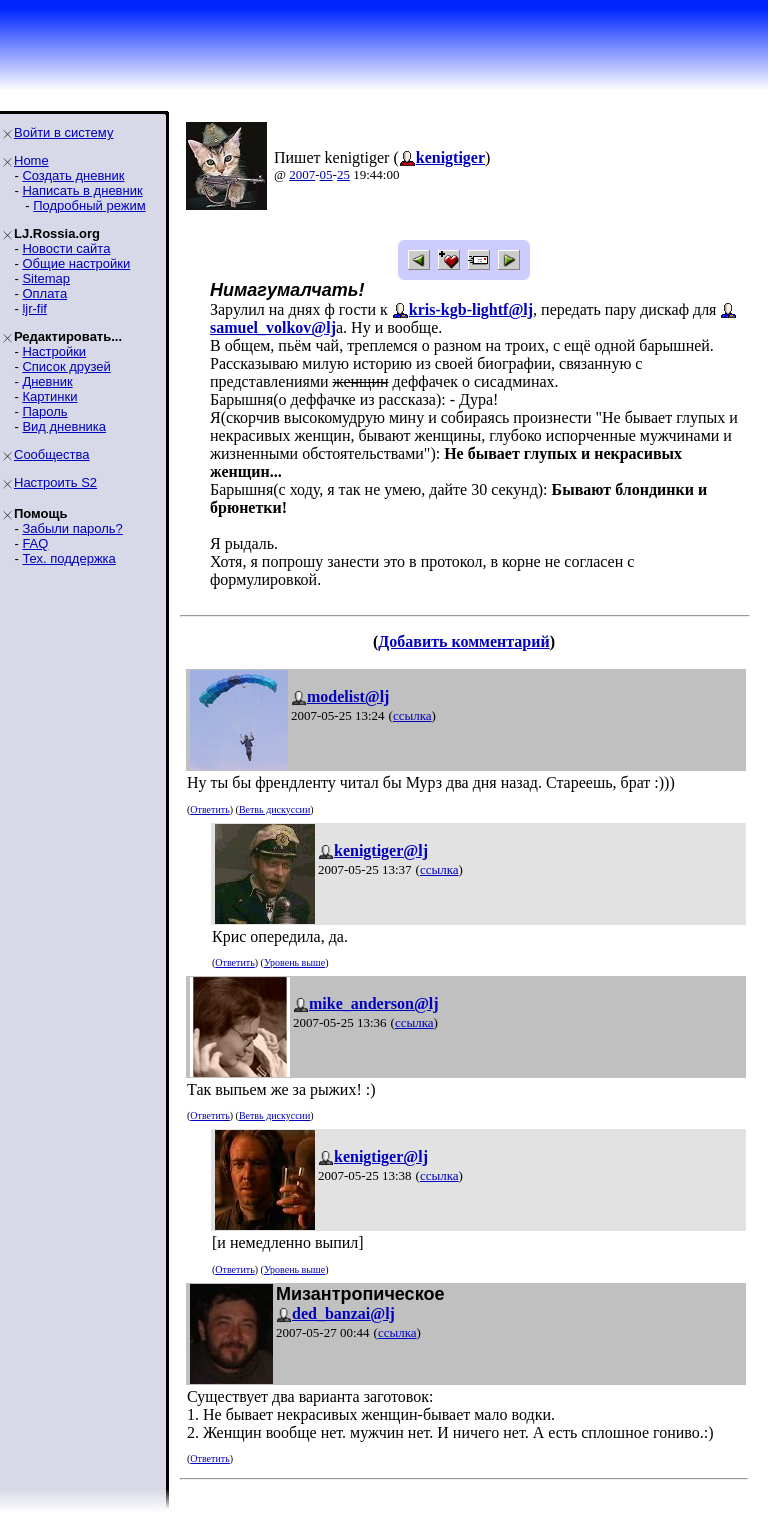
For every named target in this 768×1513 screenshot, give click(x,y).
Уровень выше (294, 962)
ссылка (412, 715)
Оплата (44, 293)
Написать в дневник (82, 190)
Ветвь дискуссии (274, 809)
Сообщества (52, 454)
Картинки (49, 396)
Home (31, 160)
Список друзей (66, 366)
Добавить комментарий (463, 641)
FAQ (35, 543)
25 (343, 174)
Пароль (44, 411)
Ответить (209, 809)
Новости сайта (66, 248)
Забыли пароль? (72, 528)
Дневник (47, 381)
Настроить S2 (55, 482)
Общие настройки (76, 263)
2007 (302, 174)
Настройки (54, 351)
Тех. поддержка (68, 558)
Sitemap (46, 278)
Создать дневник (73, 175)
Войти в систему (63, 132)
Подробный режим (89, 205)
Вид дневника (64, 426)
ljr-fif (34, 308)
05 (326, 174)
